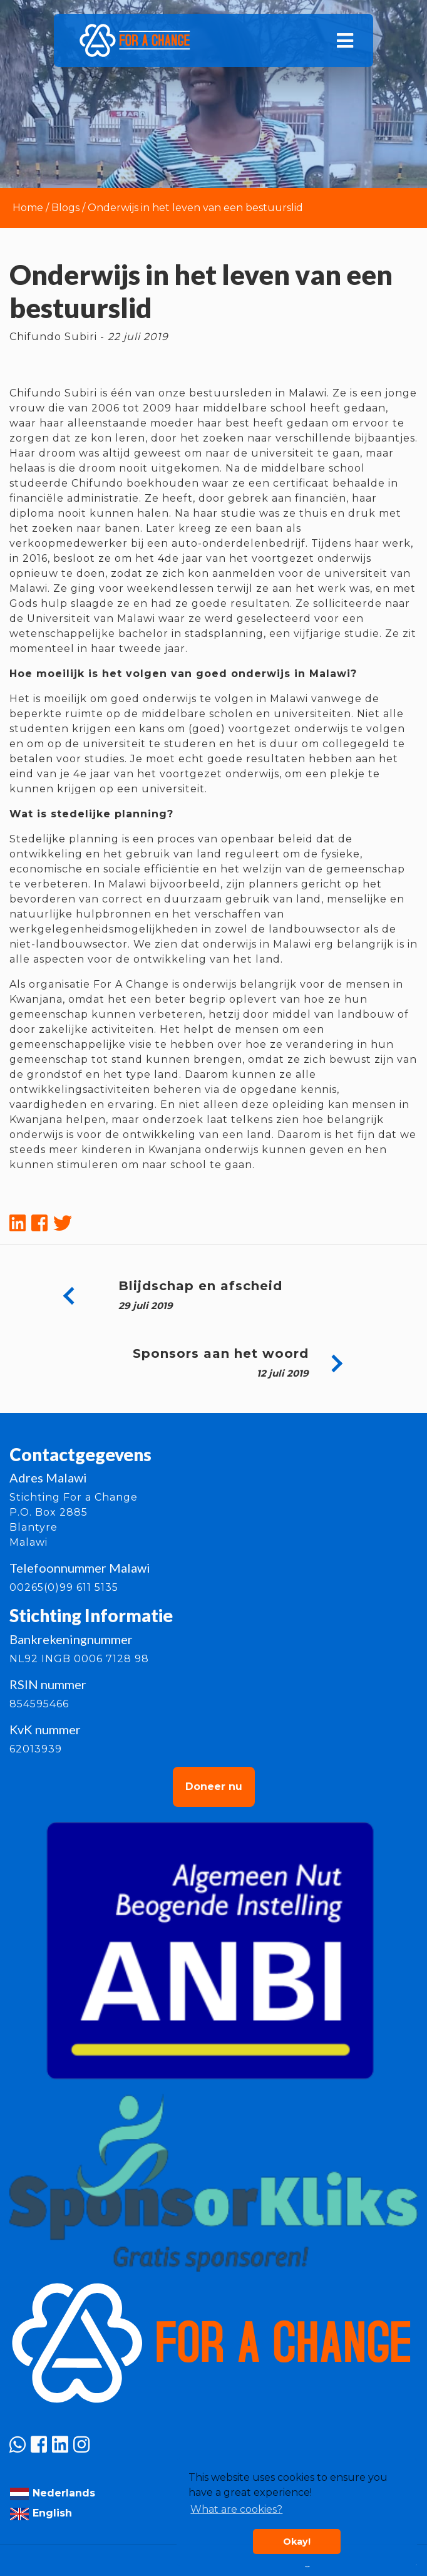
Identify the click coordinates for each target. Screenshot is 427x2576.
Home (28, 208)
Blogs (65, 208)
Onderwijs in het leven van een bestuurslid (195, 208)
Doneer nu (213, 1786)
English (40, 2513)
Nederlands (52, 2493)
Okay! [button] (297, 2541)
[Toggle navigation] (345, 41)
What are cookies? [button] (236, 2509)
